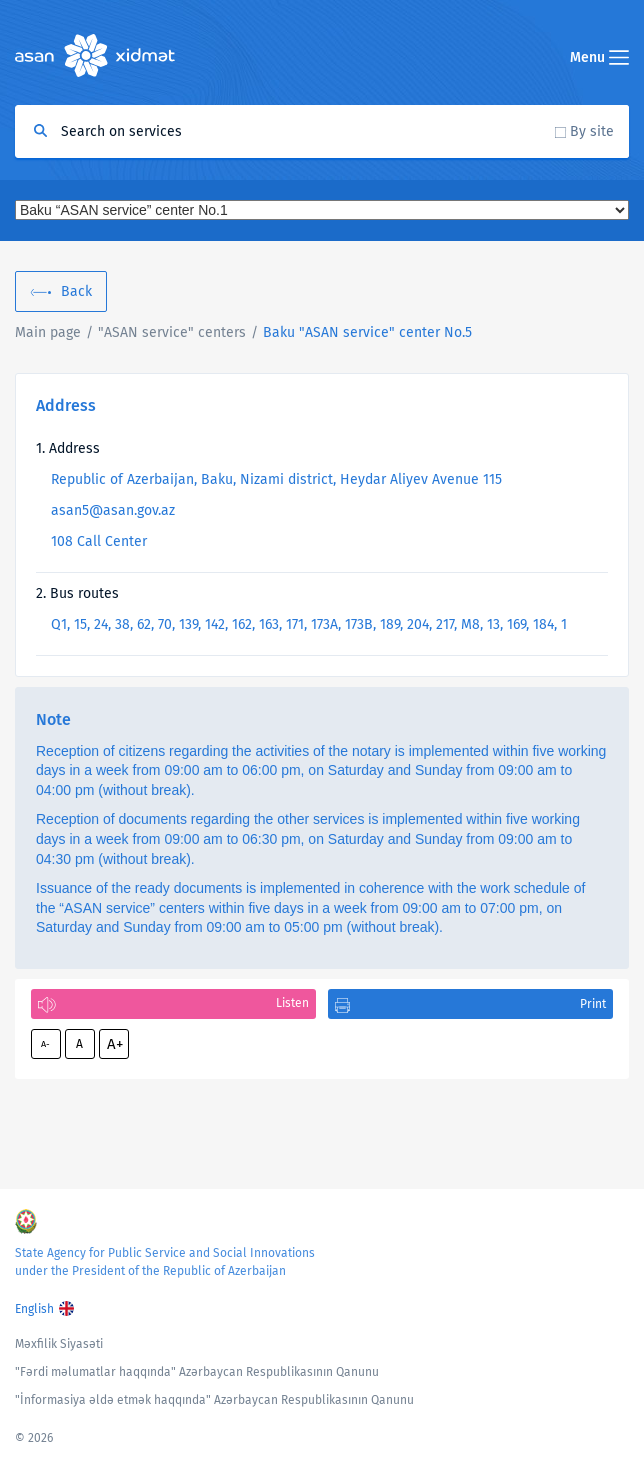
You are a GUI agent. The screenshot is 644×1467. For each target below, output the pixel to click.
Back (76, 291)
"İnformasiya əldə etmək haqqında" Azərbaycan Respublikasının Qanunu (214, 1400)
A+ (115, 1044)
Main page (48, 332)
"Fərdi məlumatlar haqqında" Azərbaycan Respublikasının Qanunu (197, 1372)
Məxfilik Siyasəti (59, 1344)
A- (45, 1044)
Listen (292, 1003)
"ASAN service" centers (172, 332)
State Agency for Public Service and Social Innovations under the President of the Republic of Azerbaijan (165, 1262)
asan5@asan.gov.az (113, 510)
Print (593, 1004)
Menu (599, 57)
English (34, 1309)
